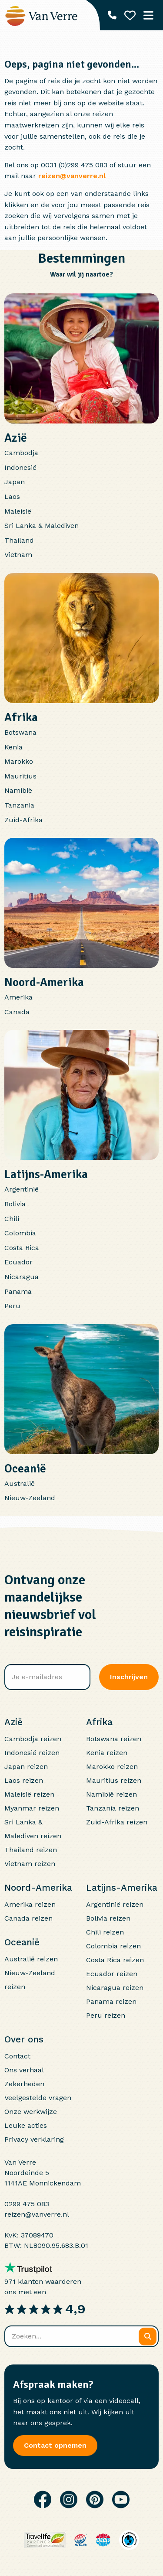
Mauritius (20, 776)
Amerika (18, 997)
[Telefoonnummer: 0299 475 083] (112, 15)
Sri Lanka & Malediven (41, 525)
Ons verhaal (24, 2070)
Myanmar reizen (31, 1808)
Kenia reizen (106, 1753)
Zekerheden (24, 2084)
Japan (14, 482)
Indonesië (20, 467)
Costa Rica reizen (115, 1960)
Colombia (20, 1233)
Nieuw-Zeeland (29, 1498)
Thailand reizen (30, 1850)
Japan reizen (26, 1766)
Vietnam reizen (29, 1864)
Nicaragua (21, 1277)
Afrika (21, 717)
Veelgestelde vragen (37, 2098)
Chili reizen (105, 1932)
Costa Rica (21, 1248)
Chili (11, 1219)
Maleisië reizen (29, 1794)
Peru (12, 1306)
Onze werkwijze (30, 2111)
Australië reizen (31, 1959)
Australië (19, 1483)
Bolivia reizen (108, 1918)
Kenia (13, 747)
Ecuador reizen (111, 1974)
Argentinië (21, 1189)
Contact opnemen (55, 2445)
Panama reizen (111, 2001)
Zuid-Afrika (23, 820)
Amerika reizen (30, 1904)
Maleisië (17, 511)
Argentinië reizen (114, 1904)
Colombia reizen (113, 1946)
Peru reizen (105, 2015)
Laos (12, 496)
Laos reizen (23, 1780)
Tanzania (19, 805)
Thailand (19, 540)
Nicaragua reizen (114, 1987)
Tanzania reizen (112, 1808)
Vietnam (18, 554)
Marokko (18, 761)
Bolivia (15, 1204)
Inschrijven (129, 1677)
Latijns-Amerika (46, 1174)
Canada (17, 1012)
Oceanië (25, 1468)
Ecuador (18, 1262)
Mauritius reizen (113, 1780)
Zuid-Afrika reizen (116, 1822)
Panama (18, 1291)
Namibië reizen (111, 1794)
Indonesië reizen (32, 1753)
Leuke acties (25, 2125)
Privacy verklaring (34, 2139)
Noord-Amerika (44, 982)
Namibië (18, 790)
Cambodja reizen (32, 1739)
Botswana (20, 732)
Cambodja (21, 453)
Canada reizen (28, 1918)
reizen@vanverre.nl (72, 176)
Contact (17, 2056)
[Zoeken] (147, 2336)
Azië (15, 437)
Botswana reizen (113, 1739)
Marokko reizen (112, 1766)
